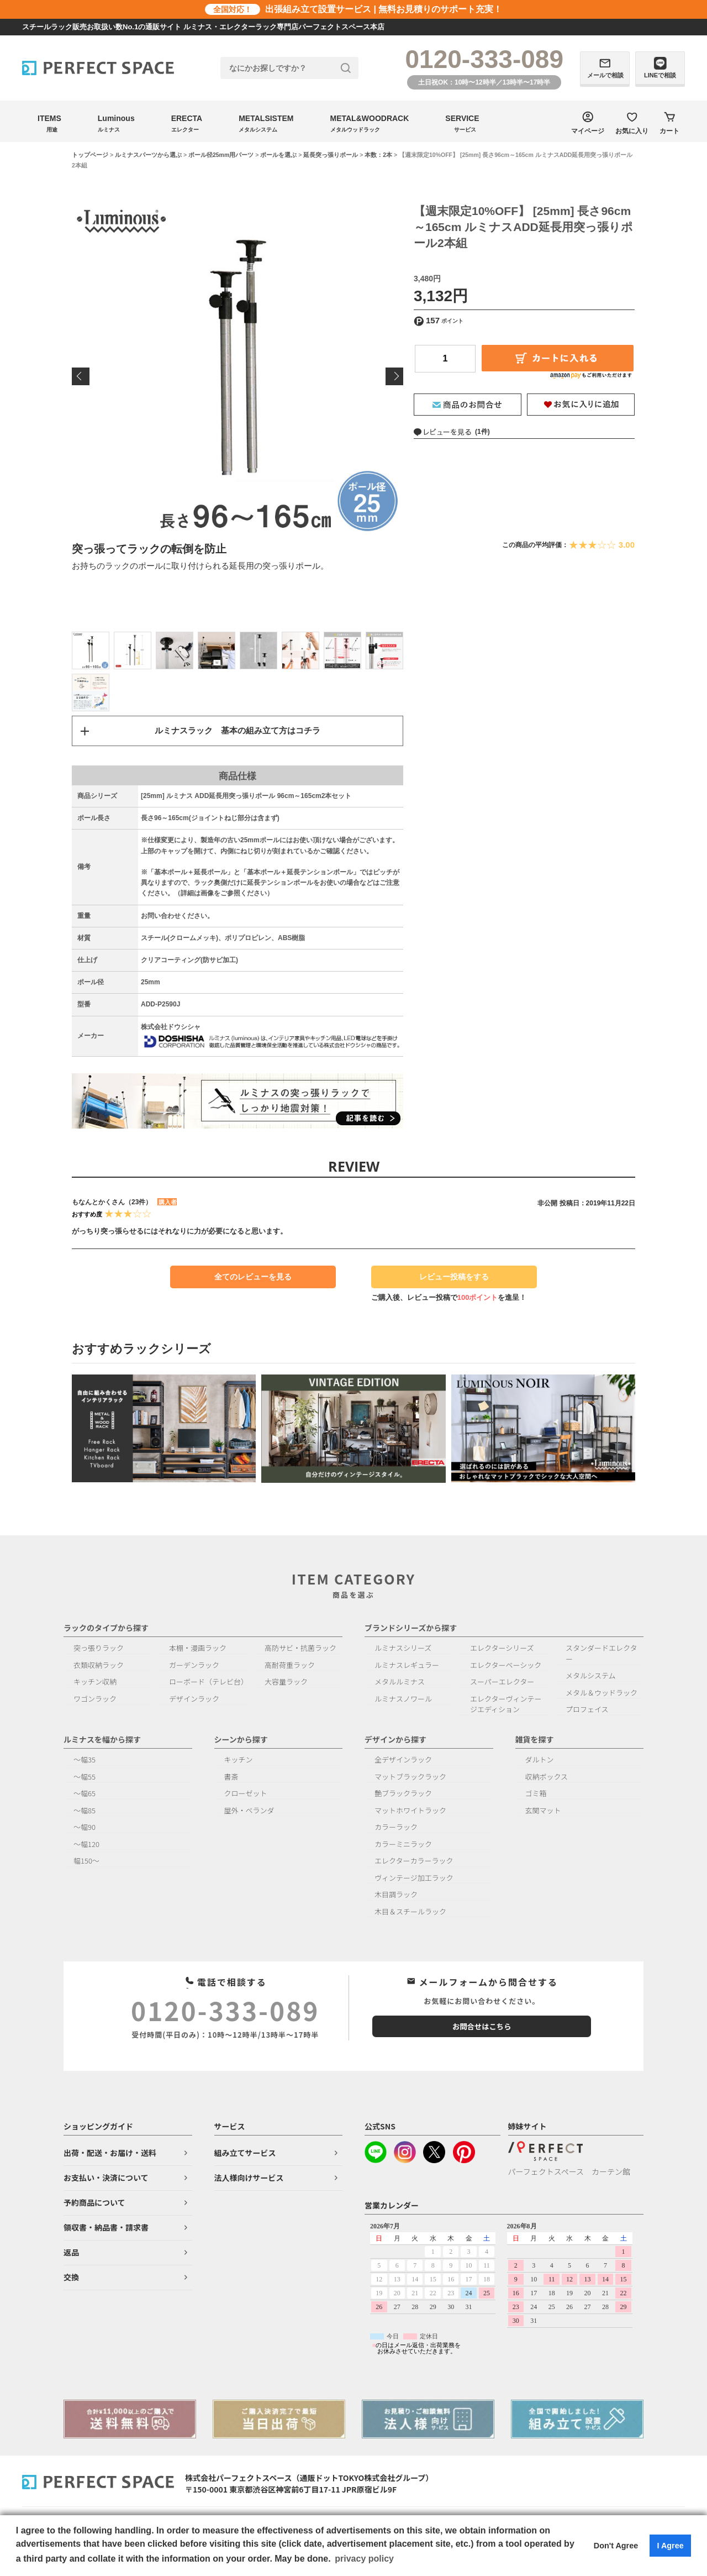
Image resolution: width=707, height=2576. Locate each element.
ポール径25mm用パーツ (221, 154)
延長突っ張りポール (330, 154)
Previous (80, 376)
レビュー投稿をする (449, 1284)
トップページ (90, 154)
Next (394, 376)
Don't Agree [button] (616, 2545)
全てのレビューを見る (253, 1280)
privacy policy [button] (364, 2558)
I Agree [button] (670, 2545)
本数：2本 (378, 154)
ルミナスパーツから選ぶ (148, 154)
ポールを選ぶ (278, 154)
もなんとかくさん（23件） (112, 1205)
